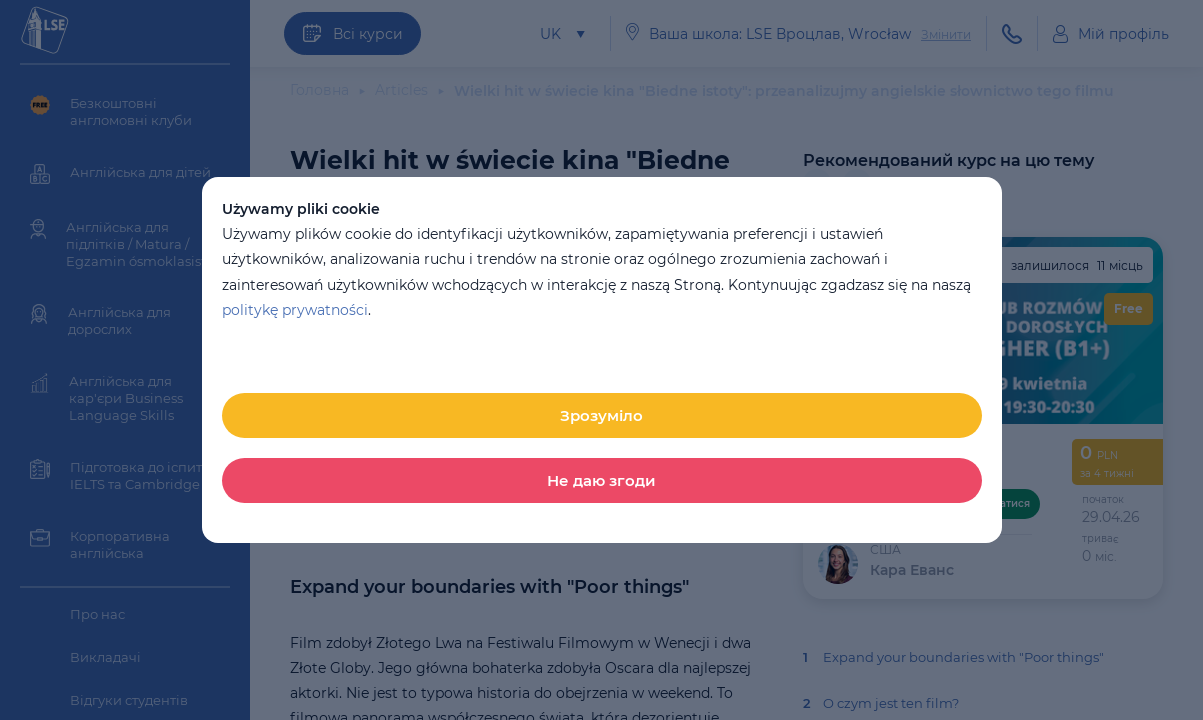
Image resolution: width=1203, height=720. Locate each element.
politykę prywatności (295, 310)
